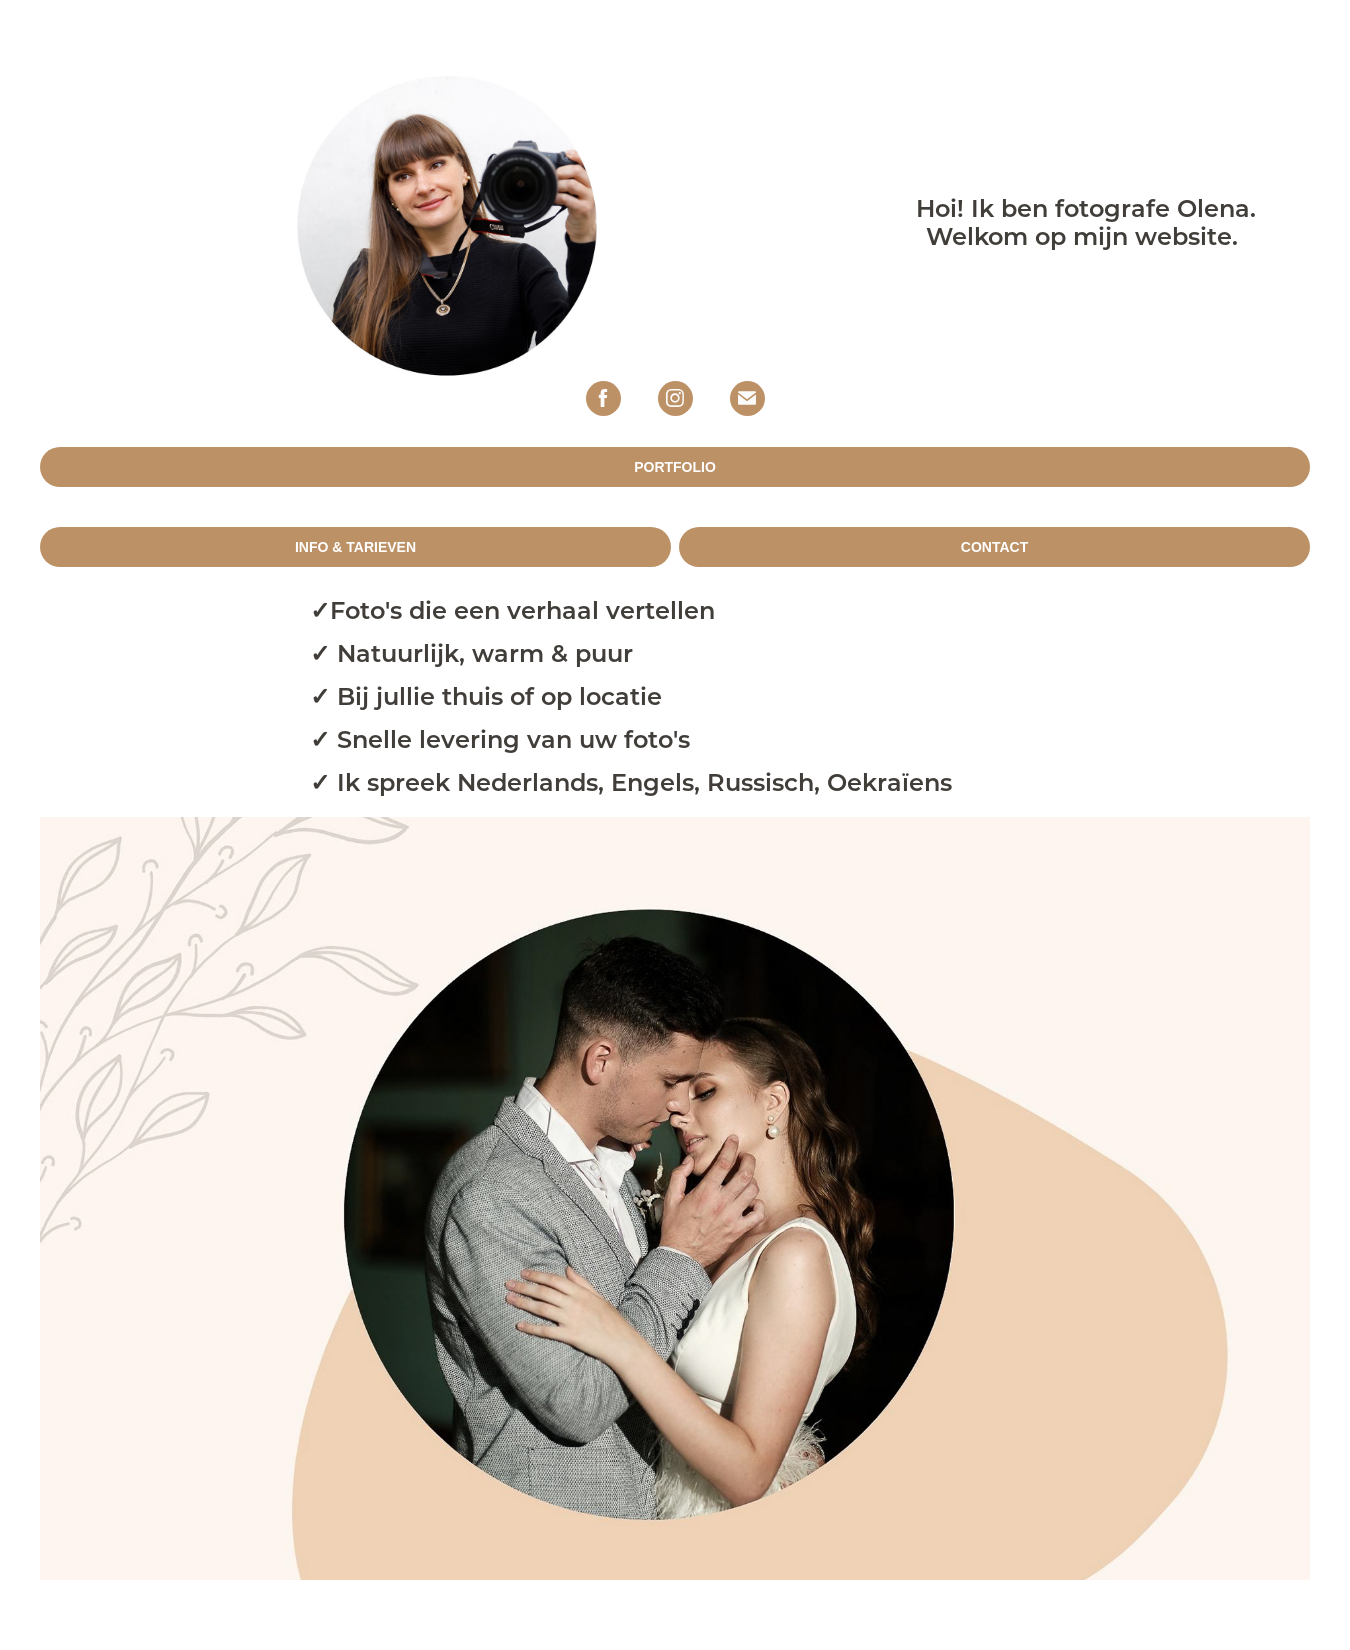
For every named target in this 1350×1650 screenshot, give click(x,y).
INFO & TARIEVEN (355, 547)
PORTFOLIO (675, 467)
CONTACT (994, 547)
